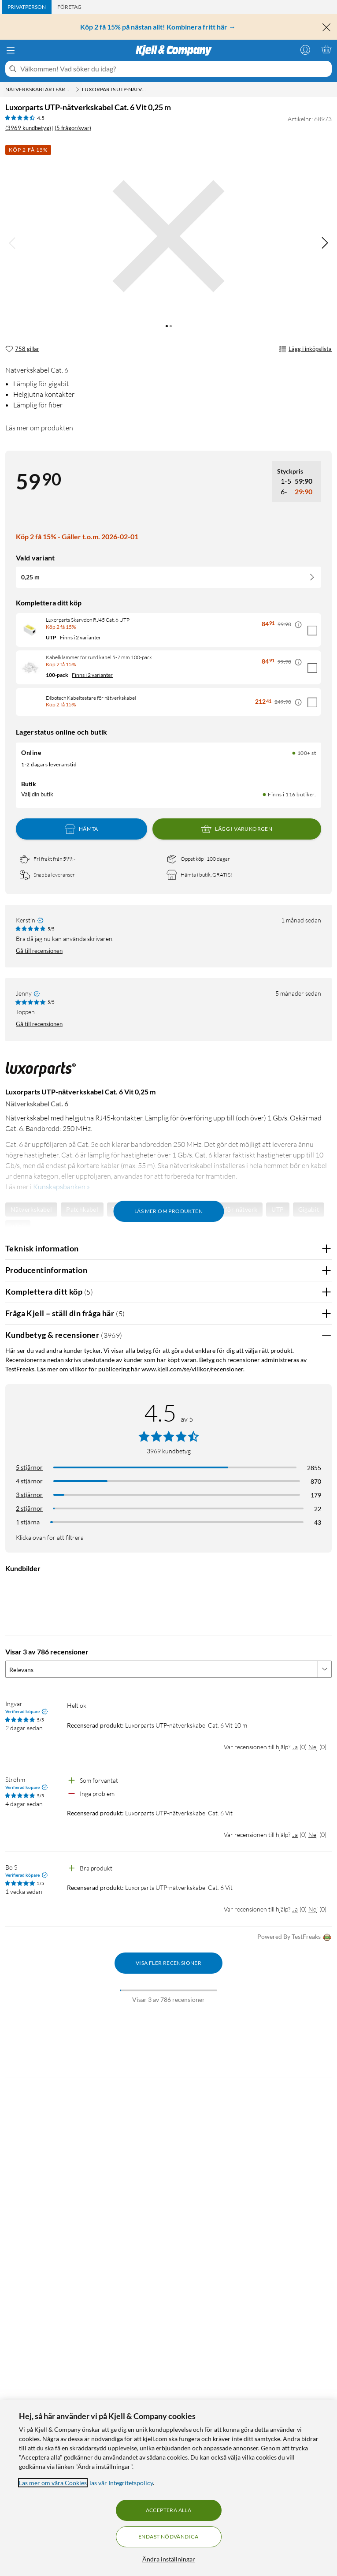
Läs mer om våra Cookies (53, 2482)
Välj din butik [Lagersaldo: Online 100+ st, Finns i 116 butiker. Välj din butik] (37, 794)
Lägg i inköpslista (305, 349)
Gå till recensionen (39, 950)
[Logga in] (305, 49)
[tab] (27, 7)
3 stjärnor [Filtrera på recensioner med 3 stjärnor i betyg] (29, 1494)
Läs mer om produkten (39, 427)
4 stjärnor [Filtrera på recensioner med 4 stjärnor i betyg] (29, 1481)
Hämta (81, 829)
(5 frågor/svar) (73, 127)
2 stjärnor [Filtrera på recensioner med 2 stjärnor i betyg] (29, 1508)
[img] (325, 243)
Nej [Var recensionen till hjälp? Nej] (313, 1747)
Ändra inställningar (168, 2559)
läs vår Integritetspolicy (121, 2482)
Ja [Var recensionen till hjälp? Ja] (295, 1747)
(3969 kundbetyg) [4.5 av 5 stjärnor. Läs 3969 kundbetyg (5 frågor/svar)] (28, 127)
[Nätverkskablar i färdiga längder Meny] (77, 89)
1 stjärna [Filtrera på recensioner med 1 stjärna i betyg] (28, 1522)
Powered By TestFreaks (294, 1937)
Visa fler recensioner (168, 1963)
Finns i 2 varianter (80, 637)
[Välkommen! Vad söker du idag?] (174, 68)
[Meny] (10, 50)
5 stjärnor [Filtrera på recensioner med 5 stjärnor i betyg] (29, 1467)
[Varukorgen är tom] (326, 49)
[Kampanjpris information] (298, 624)
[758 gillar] (22, 349)
